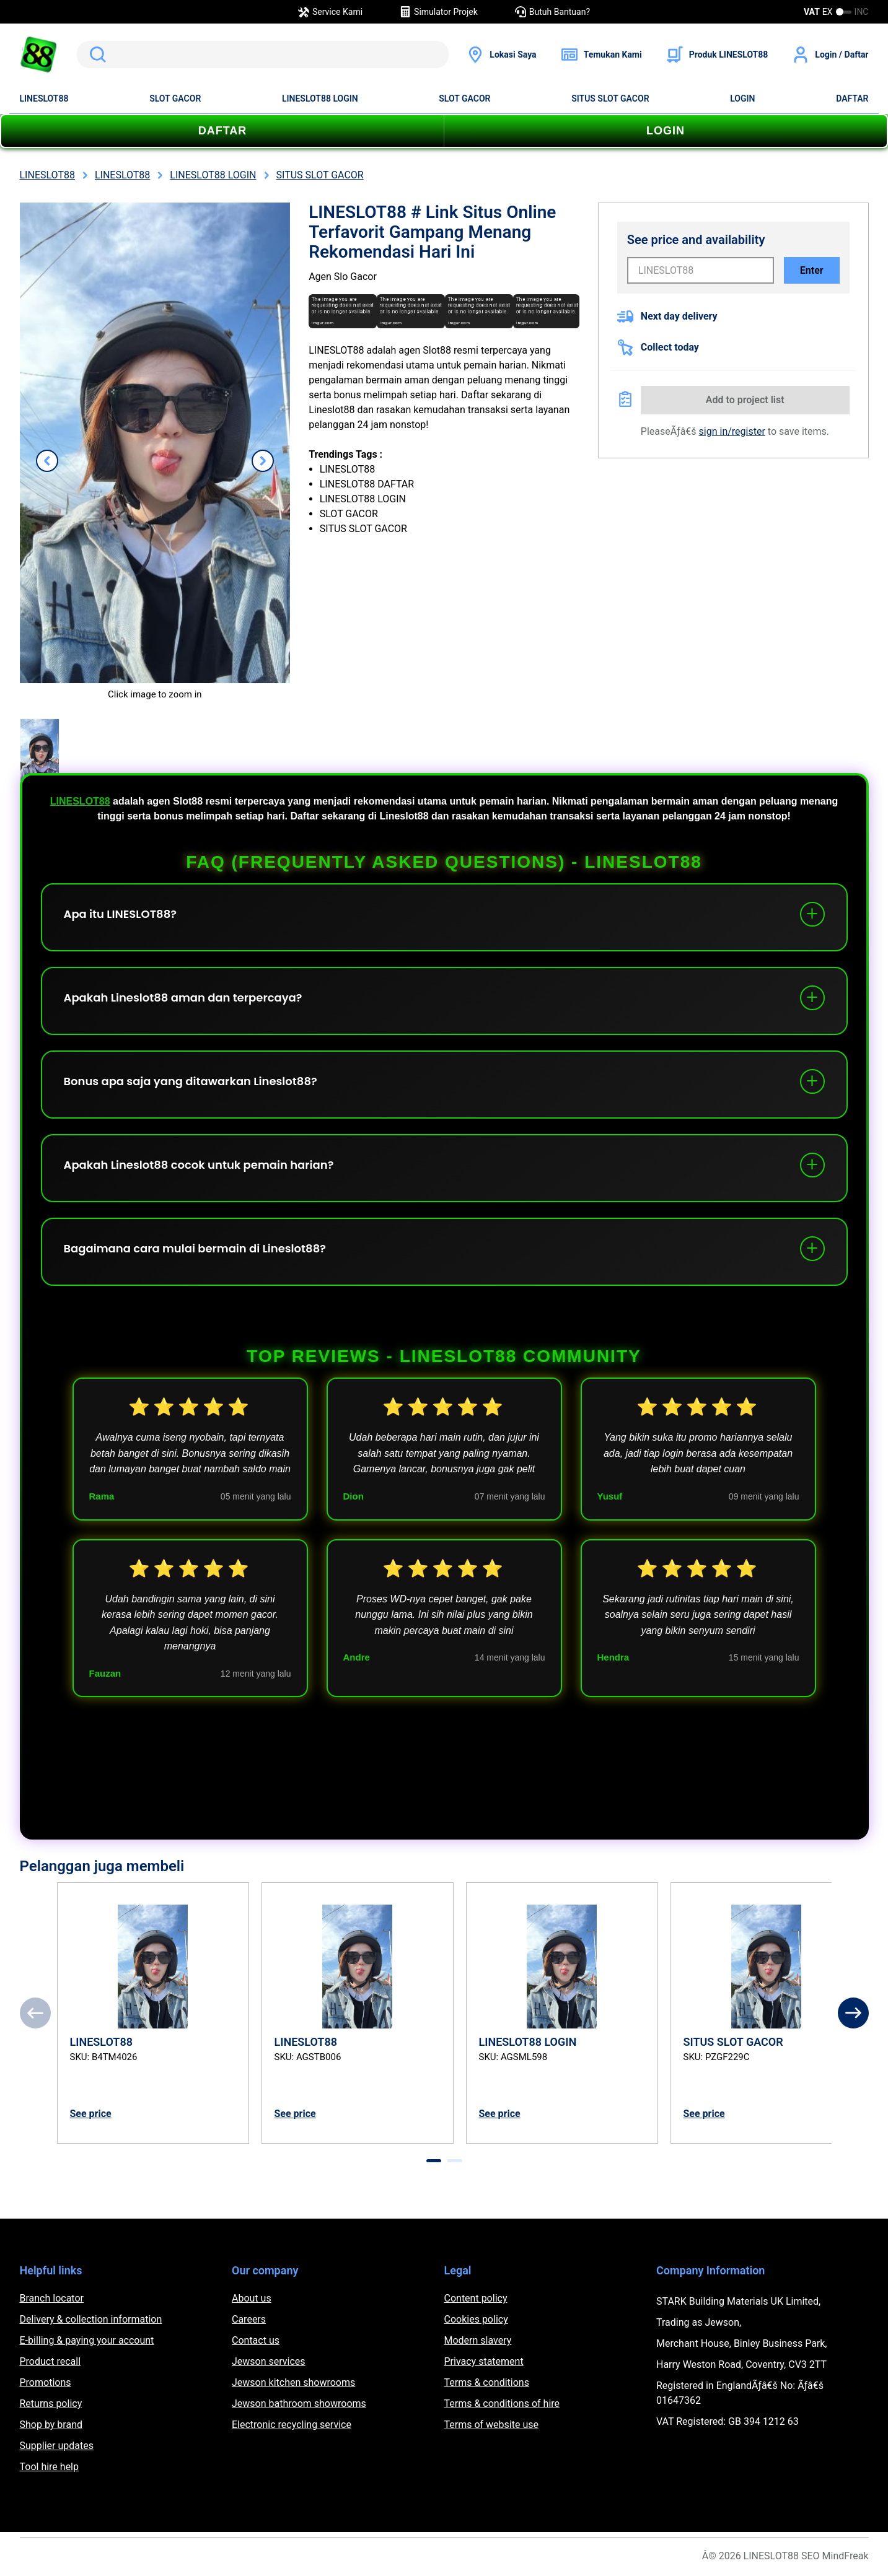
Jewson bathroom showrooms (299, 2403)
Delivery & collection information (91, 2319)
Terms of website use (491, 2424)
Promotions (45, 2382)
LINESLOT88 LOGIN (320, 98)
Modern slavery (478, 2340)
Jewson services (269, 2361)
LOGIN (742, 98)
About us (251, 2298)
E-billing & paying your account (87, 2340)
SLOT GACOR (175, 98)
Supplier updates (57, 2446)
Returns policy (51, 2403)
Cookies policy (476, 2319)
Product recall (50, 2361)
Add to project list (745, 400)
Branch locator (52, 2298)
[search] (263, 54)
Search (95, 54)
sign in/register (732, 431)
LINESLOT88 (44, 98)
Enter (812, 270)
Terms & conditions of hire (502, 2403)
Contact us (255, 2340)
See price (91, 2114)
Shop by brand (51, 2424)
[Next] (853, 2012)
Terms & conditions (486, 2382)
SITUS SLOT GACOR (610, 98)
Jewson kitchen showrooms (293, 2382)
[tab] (433, 2160)
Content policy (476, 2298)
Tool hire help (49, 2467)
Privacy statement (484, 2361)
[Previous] (35, 2012)
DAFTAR (852, 98)
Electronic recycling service (291, 2424)
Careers (249, 2319)
